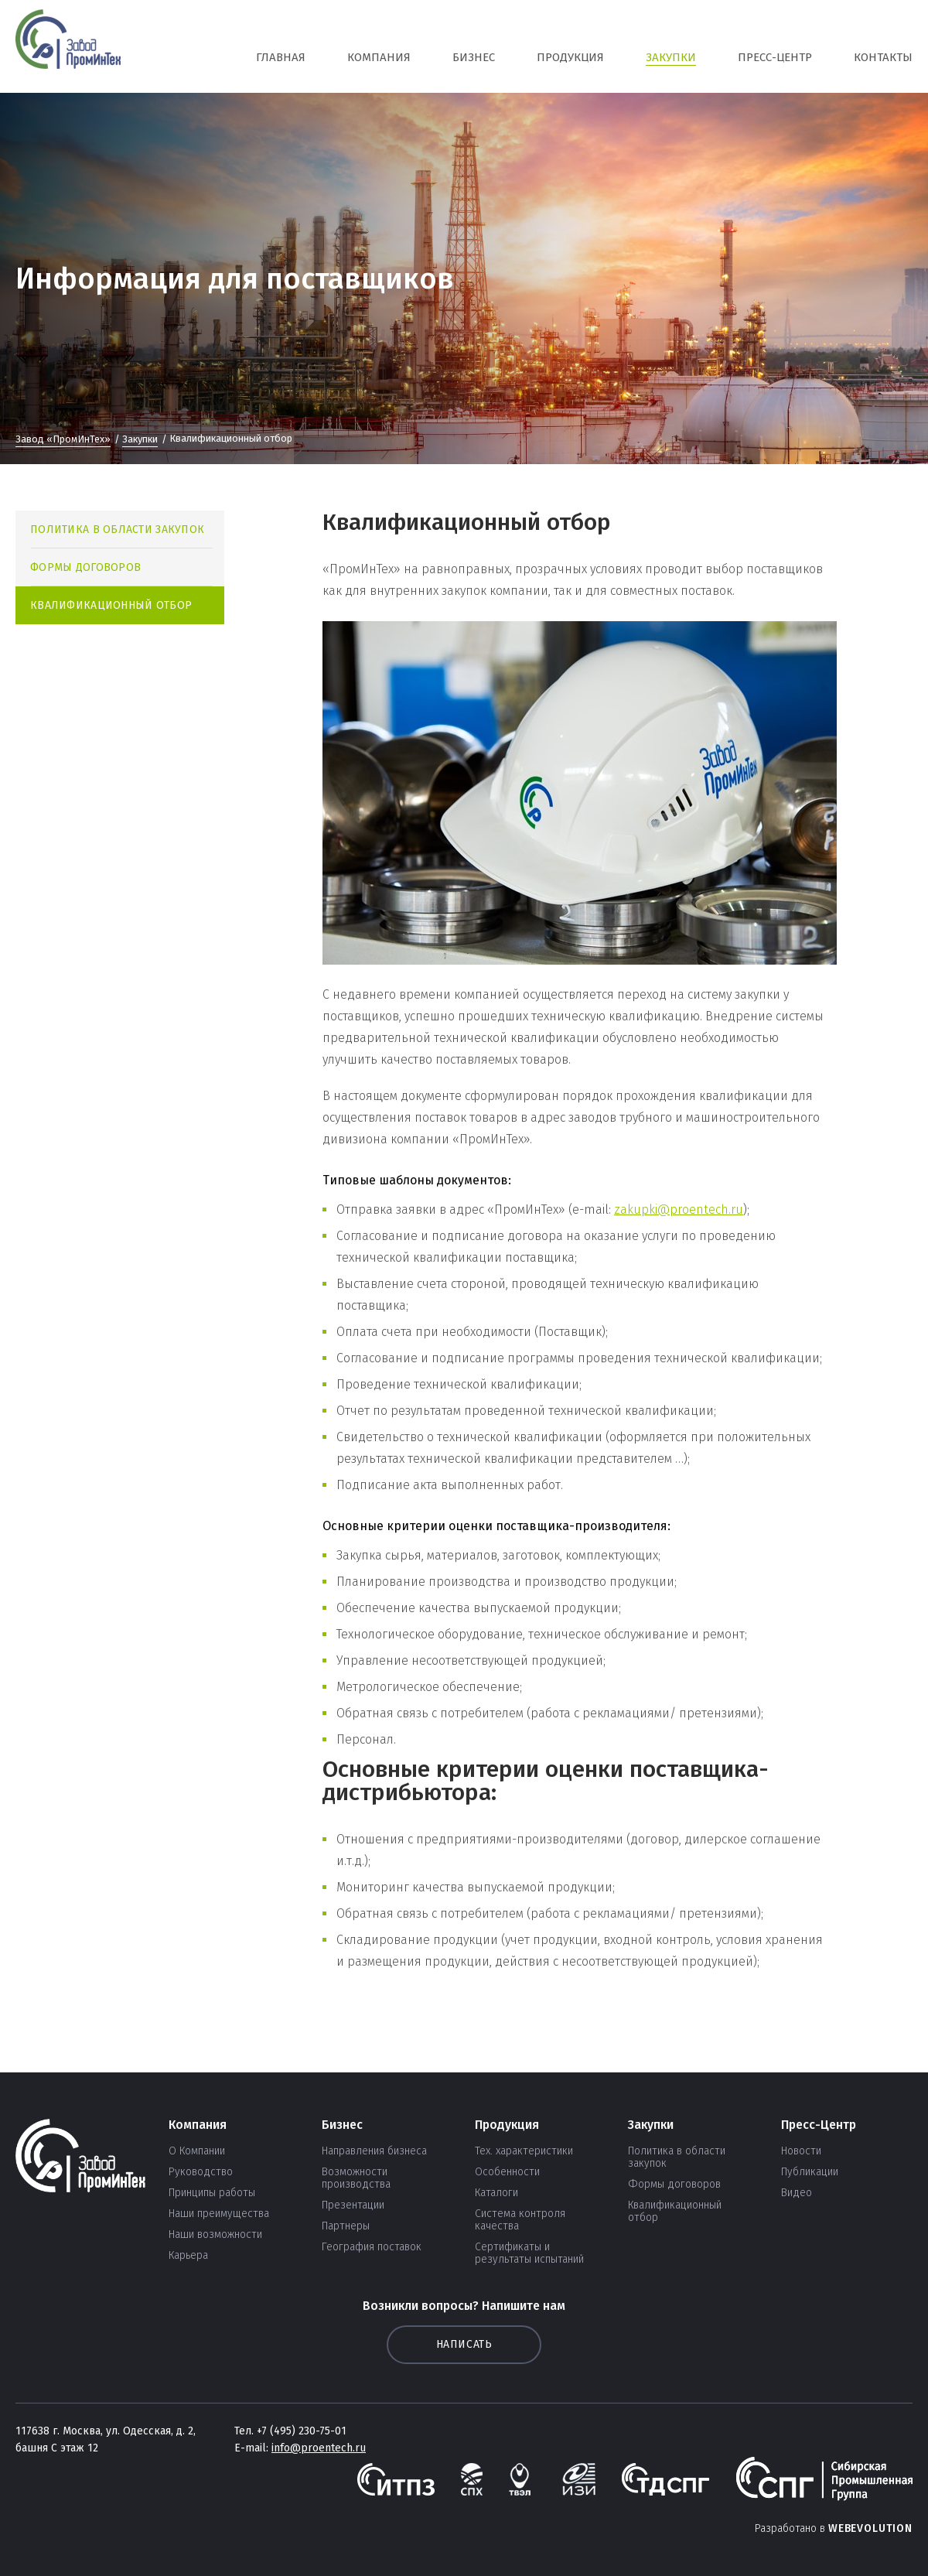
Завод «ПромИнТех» (63, 439)
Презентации (353, 2205)
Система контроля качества (520, 2220)
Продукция (570, 57)
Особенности (507, 2172)
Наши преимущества (219, 2214)
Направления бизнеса (374, 2151)
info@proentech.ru (318, 2448)
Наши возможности (215, 2235)
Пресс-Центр (775, 57)
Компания (379, 57)
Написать (464, 2344)
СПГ (68, 45)
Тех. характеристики (524, 2151)
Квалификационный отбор (111, 605)
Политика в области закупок (117, 529)
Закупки (671, 57)
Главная (280, 57)
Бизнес (473, 57)
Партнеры (346, 2226)
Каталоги (496, 2193)
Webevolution (870, 2528)
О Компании (197, 2151)
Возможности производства (356, 2178)
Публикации (809, 2172)
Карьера (188, 2256)
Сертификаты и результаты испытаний (529, 2253)
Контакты (883, 57)
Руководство (201, 2172)
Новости (801, 2151)
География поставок (371, 2247)
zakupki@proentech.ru (678, 1209)
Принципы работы (212, 2193)
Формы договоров (85, 567)
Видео (796, 2193)
